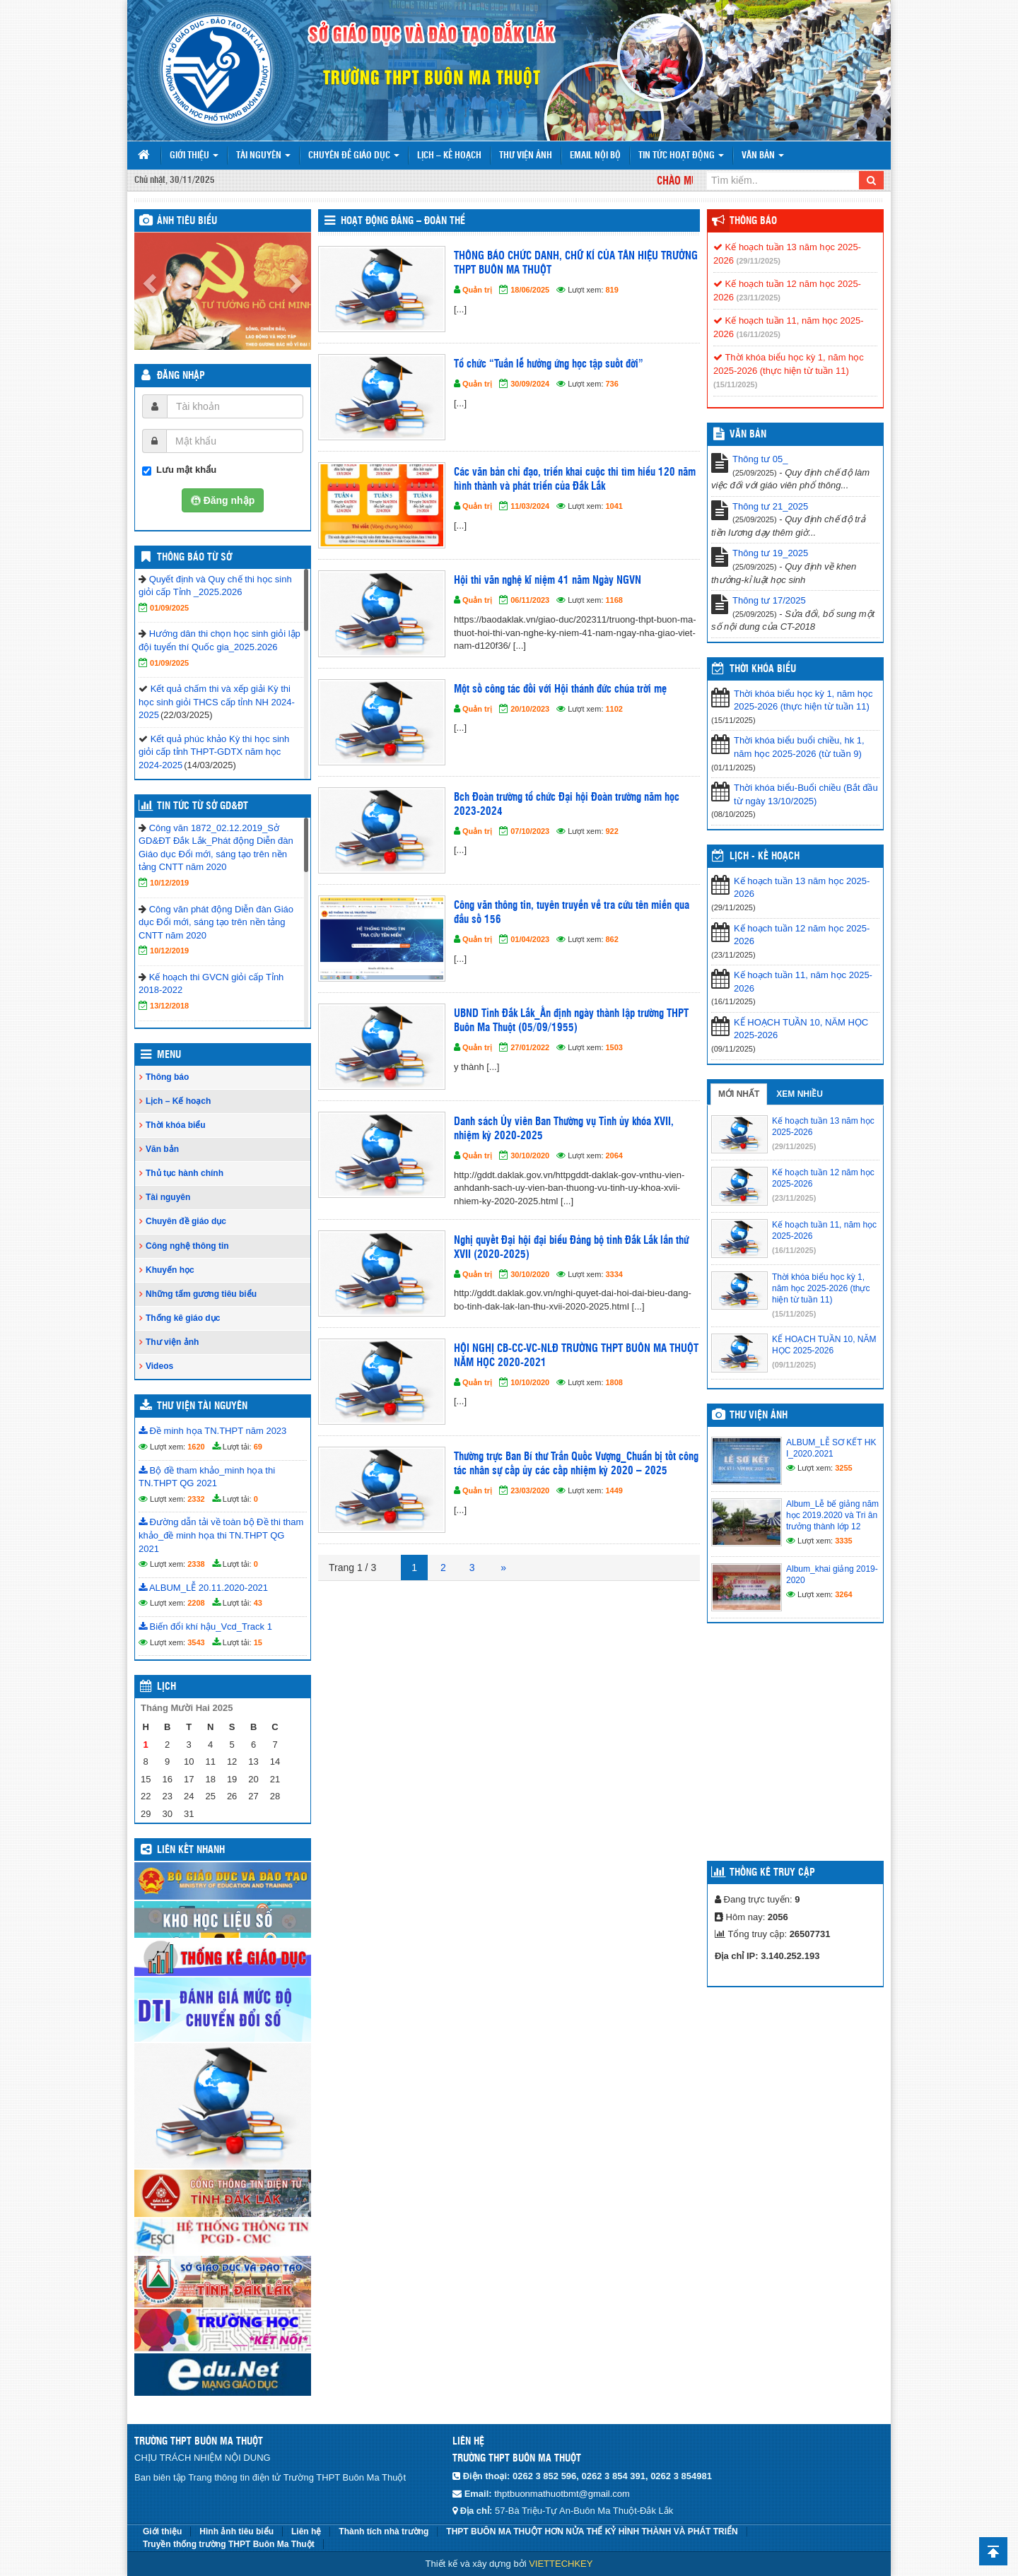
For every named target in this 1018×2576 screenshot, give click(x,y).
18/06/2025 (529, 290)
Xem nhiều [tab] (799, 1094)
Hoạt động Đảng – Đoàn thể (403, 221)
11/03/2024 (529, 506)
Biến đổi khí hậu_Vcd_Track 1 (205, 1626)
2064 (614, 1155)
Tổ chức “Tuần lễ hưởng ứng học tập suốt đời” (548, 364)
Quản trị (477, 290)
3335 (843, 1540)
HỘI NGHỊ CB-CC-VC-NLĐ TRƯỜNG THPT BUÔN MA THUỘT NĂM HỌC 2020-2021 (576, 1355)
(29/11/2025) (758, 261)
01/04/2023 (529, 939)
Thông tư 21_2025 (770, 506)
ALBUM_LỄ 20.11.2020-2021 (203, 1587)
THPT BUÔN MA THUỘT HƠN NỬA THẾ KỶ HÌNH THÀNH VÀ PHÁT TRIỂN (591, 2531)
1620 (195, 1446)
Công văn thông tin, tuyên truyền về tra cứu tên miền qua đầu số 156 (571, 912)
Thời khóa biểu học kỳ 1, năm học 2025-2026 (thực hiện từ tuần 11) (803, 700)
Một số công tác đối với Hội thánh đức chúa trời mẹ (560, 689)
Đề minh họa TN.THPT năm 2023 (212, 1430)
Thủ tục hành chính (184, 1173)
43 (258, 1603)
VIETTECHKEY (560, 2563)
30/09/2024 (529, 384)
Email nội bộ (595, 155)
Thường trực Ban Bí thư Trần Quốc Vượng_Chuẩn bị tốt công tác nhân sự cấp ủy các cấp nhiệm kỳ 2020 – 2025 (576, 1464)
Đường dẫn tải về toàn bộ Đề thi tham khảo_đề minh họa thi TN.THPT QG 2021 (221, 1535)
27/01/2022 (529, 1047)
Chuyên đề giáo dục (353, 155)
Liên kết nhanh (191, 1850)
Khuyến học (170, 1270)
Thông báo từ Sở (194, 558)
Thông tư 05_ (760, 459)
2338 (195, 1564)
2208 (195, 1603)
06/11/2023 (529, 600)
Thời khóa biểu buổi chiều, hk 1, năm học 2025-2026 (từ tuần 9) (799, 747)
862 (612, 939)
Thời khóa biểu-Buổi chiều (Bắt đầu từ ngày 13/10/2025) (806, 794)
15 (258, 1642)
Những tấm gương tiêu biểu (201, 1294)
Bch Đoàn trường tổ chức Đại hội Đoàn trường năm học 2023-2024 (566, 804)
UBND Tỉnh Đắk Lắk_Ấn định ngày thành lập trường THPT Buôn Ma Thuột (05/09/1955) (571, 1020)
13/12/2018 (169, 1005)
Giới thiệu (194, 155)
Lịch (166, 1687)
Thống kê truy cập (772, 1873)
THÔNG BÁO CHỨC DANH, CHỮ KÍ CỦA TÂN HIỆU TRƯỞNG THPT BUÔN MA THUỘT (576, 263)
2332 (195, 1499)
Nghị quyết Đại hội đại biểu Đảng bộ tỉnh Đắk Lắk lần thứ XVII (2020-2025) (571, 1247)
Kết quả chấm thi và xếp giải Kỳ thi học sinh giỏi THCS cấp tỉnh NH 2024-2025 (217, 701)
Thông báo (167, 1077)
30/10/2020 (529, 1155)
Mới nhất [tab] (738, 1094)
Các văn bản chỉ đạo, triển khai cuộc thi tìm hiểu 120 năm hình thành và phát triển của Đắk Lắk (575, 479)
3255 (843, 1468)
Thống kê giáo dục (183, 1318)
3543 (195, 1642)
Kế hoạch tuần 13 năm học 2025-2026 (802, 888)
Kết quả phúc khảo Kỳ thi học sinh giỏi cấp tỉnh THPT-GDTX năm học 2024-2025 (214, 752)
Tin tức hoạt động (681, 155)
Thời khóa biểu (176, 1125)
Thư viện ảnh (525, 155)
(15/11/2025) (735, 384)
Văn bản (763, 155)
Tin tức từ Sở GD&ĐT (202, 806)
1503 (614, 1047)
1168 (614, 600)
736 (612, 384)
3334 (614, 1274)
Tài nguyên (263, 155)
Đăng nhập (181, 376)
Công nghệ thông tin (187, 1246)
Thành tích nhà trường (383, 2531)
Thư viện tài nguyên (202, 1406)
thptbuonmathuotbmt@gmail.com (562, 2493)
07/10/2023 (529, 831)
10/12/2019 (169, 882)
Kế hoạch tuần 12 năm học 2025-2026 (802, 935)
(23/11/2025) (758, 297)
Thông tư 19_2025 (770, 553)
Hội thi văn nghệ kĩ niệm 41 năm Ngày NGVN (547, 580)
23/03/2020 (529, 1490)
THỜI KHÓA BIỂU (763, 669)
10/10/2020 (529, 1382)
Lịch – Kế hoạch (449, 155)
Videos (159, 1366)
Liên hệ (306, 2531)
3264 (843, 1594)
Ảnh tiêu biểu (187, 221)
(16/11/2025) (758, 334)
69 (258, 1446)
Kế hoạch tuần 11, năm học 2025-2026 (803, 982)
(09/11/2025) (794, 1364)
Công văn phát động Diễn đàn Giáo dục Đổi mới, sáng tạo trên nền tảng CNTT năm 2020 (216, 922)
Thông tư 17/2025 (769, 600)
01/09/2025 (169, 608)
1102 (614, 709)
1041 (614, 506)
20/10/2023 (529, 709)
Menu (169, 1055)
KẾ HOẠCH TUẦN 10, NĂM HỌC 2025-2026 (801, 1029)
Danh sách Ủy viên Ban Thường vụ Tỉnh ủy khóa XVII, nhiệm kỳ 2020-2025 (564, 1129)
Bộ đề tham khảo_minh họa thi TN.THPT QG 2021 (207, 1477)
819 (612, 290)
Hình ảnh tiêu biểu (236, 2531)
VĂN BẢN (748, 435)
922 (612, 831)
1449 (614, 1490)
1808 (614, 1382)
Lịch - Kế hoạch (765, 856)
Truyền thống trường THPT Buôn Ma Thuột (229, 2544)
